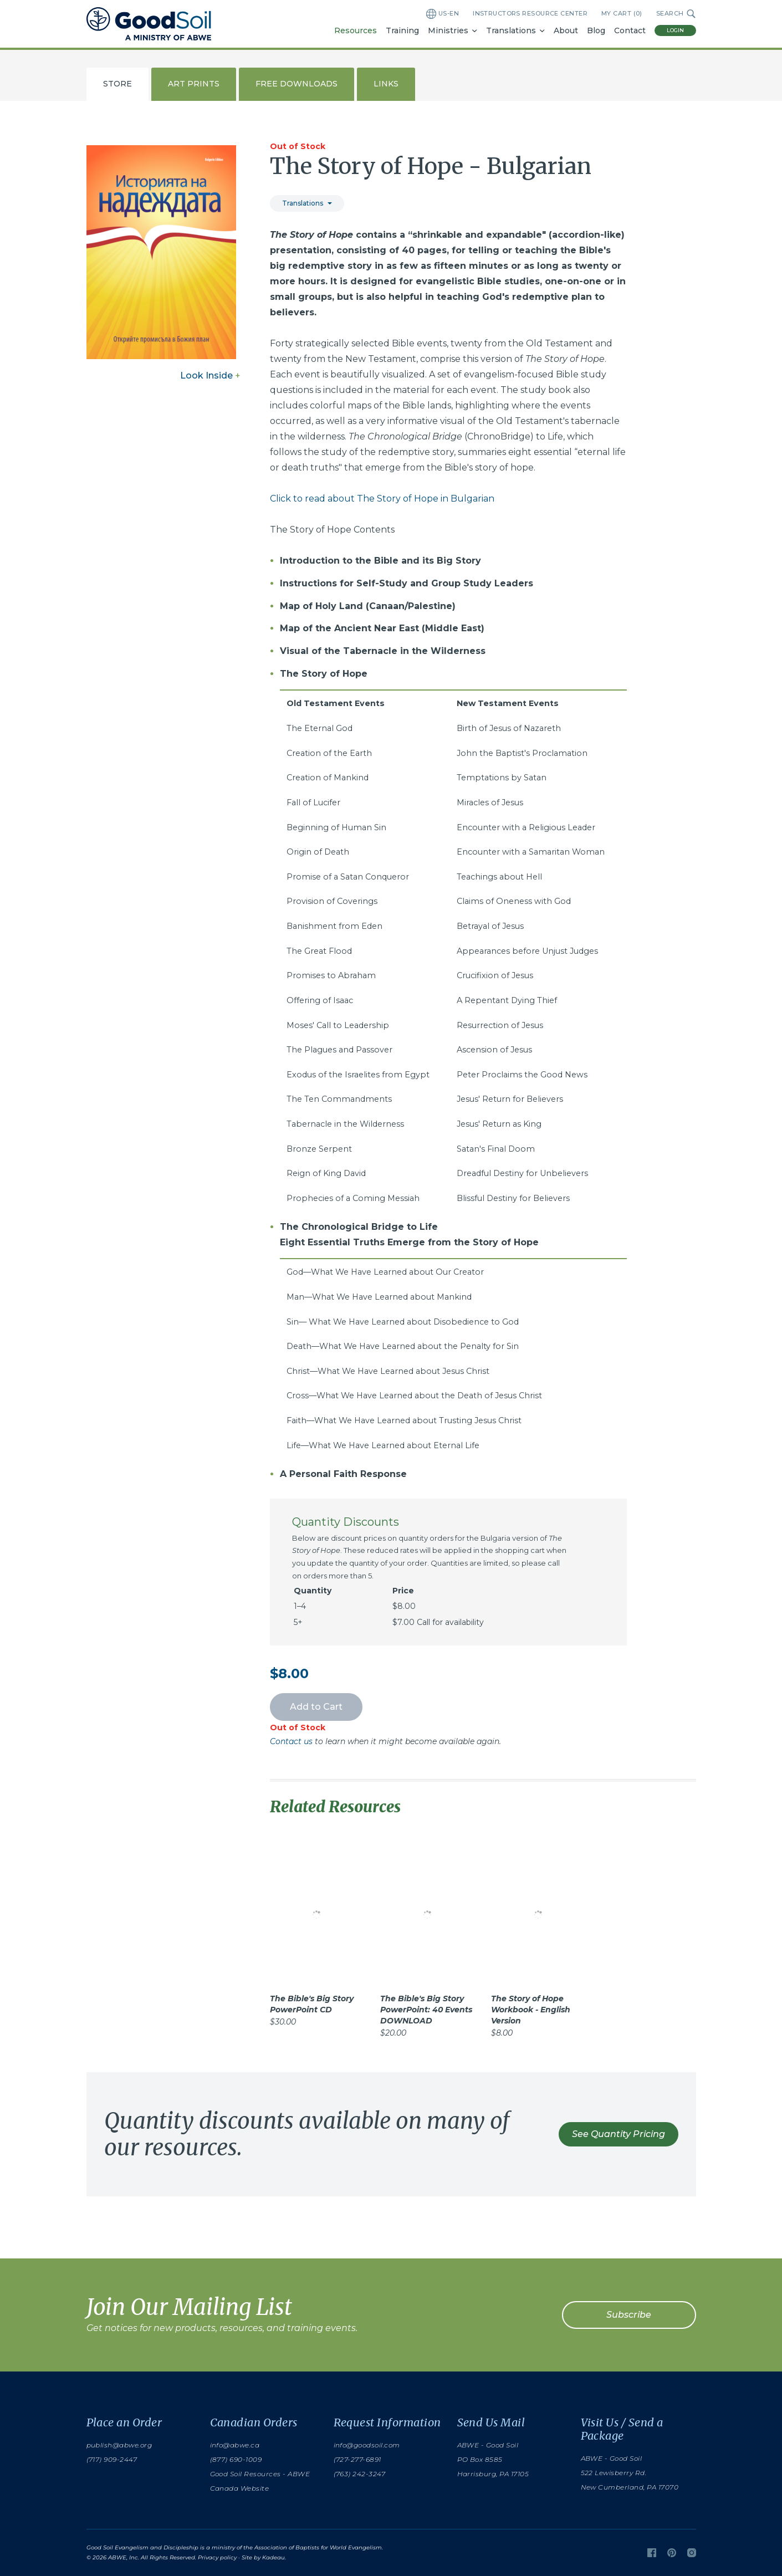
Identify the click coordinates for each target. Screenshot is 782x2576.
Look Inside (210, 375)
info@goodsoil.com (367, 2445)
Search (676, 14)
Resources (355, 30)
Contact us (291, 1741)
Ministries (448, 30)
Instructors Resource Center (530, 13)
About (566, 30)
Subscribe (628, 2314)
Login (675, 30)
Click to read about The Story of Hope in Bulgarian (382, 498)
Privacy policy (217, 2557)
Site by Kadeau (263, 2557)
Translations (511, 30)
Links (386, 84)
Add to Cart (316, 1706)
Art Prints (193, 84)
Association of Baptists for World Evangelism (318, 2547)
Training (402, 30)
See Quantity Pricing (618, 2134)
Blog (596, 30)
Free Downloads (296, 84)
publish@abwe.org (119, 2445)
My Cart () (621, 13)
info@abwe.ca (235, 2445)
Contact (630, 30)
